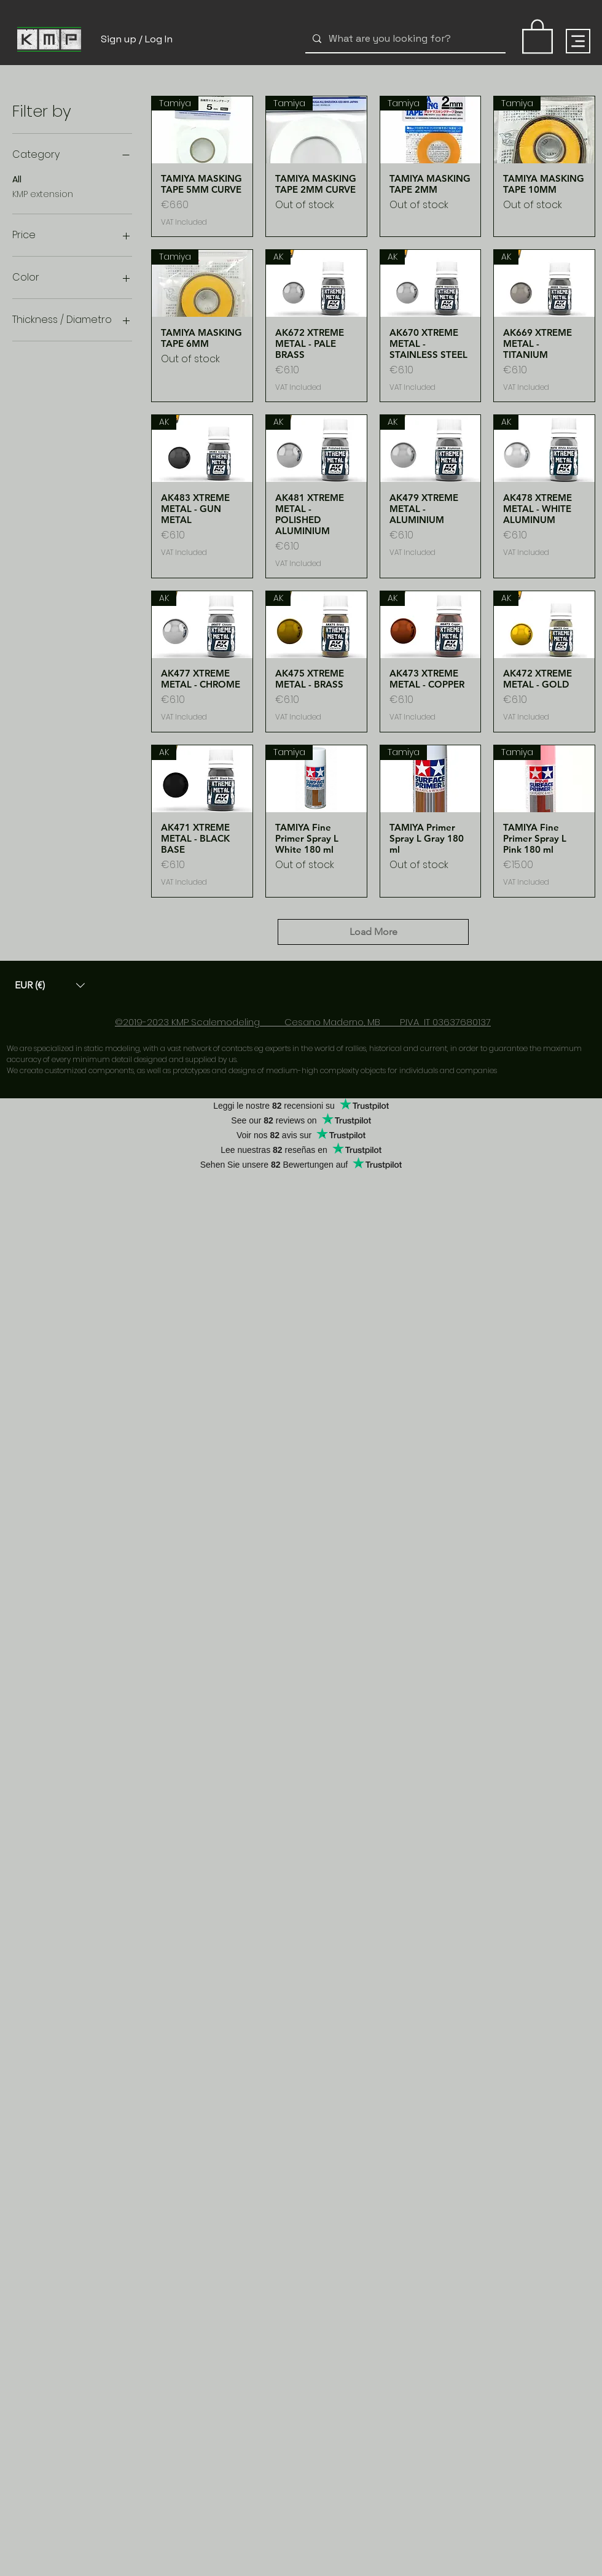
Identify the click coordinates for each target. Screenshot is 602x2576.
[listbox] (50, 985)
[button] (50, 985)
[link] (537, 35)
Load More (373, 931)
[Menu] (578, 41)
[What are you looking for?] (404, 38)
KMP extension (42, 193)
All (17, 179)
